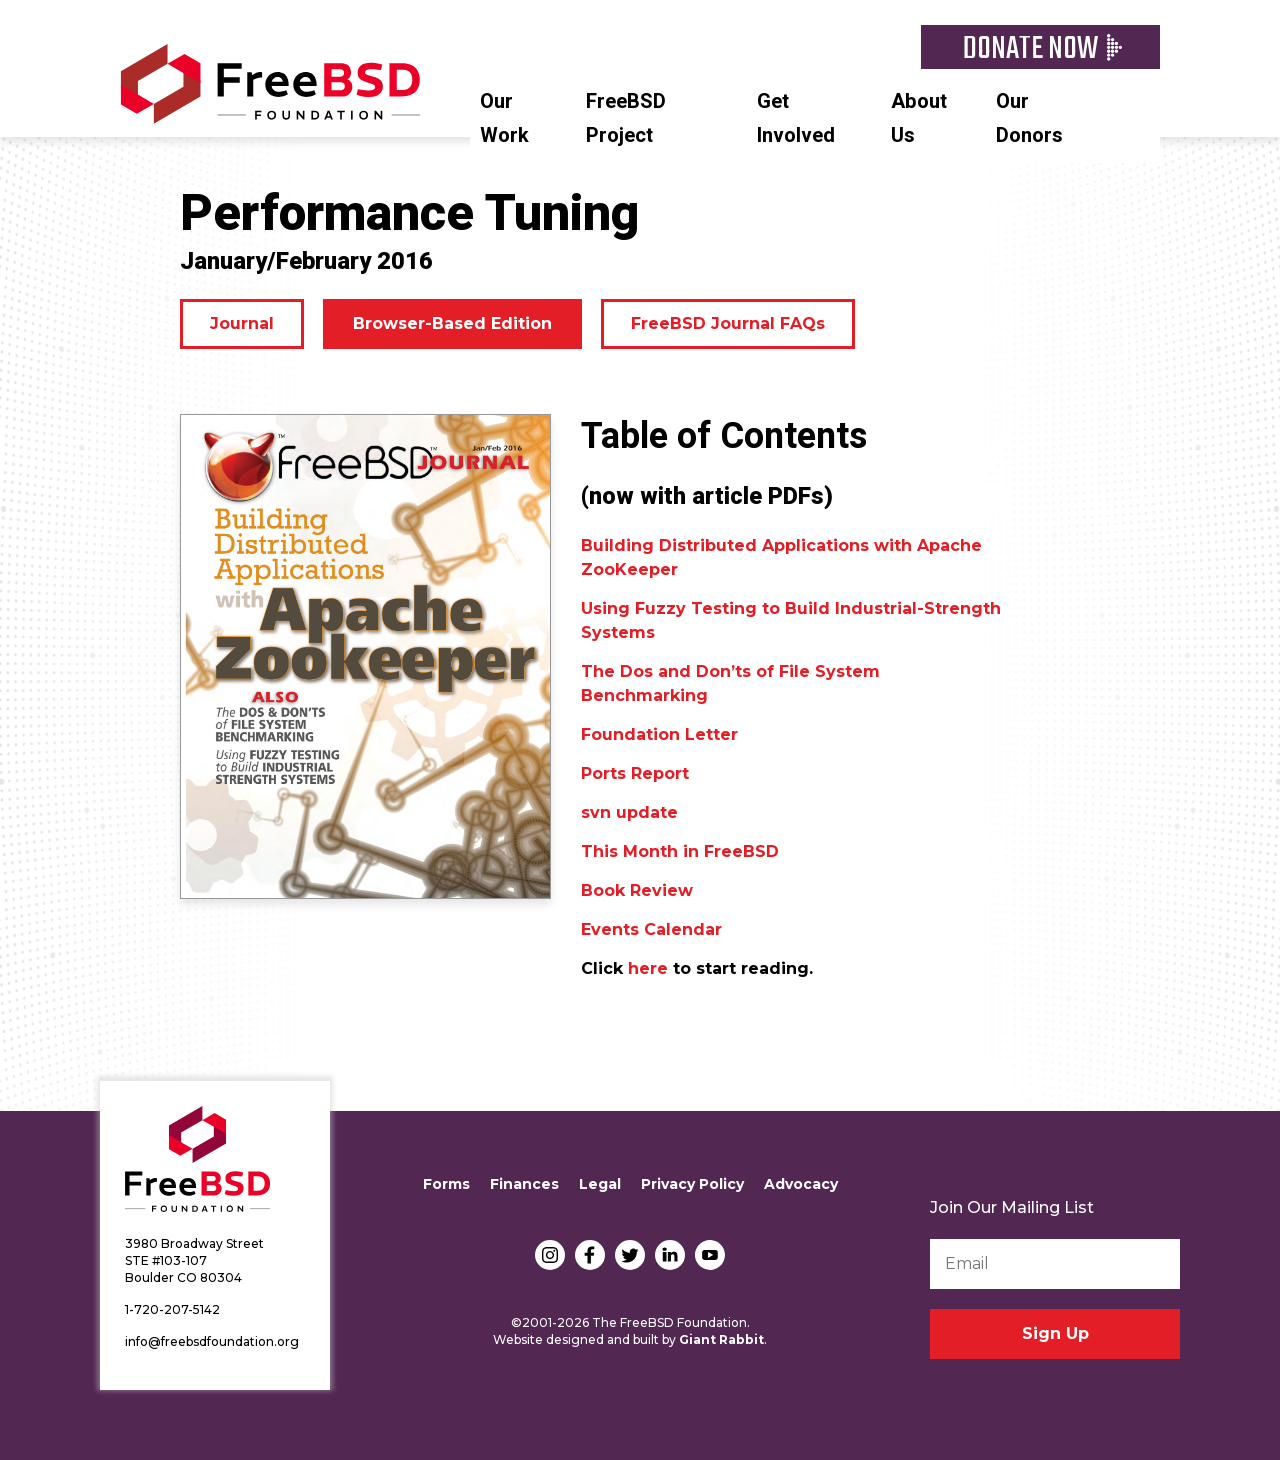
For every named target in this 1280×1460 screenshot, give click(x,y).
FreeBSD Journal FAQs (728, 323)
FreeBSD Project (626, 118)
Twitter (630, 1255)
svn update (629, 812)
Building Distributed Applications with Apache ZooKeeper (781, 557)
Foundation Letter (659, 734)
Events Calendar (651, 929)
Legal (600, 1184)
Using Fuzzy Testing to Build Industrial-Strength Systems (791, 620)
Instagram (550, 1255)
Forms (446, 1184)
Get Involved (796, 118)
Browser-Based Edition (452, 323)
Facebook (590, 1255)
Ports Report (635, 773)
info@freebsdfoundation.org (212, 1341)
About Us (919, 118)
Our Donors (1029, 118)
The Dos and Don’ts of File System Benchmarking (730, 683)
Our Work (504, 118)
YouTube (710, 1255)
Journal (242, 323)
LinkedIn (670, 1255)
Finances (524, 1184)
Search (1150, 99)
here (648, 968)
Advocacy (801, 1184)
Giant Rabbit (721, 1339)
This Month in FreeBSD (680, 851)
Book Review (637, 890)
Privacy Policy (692, 1184)
